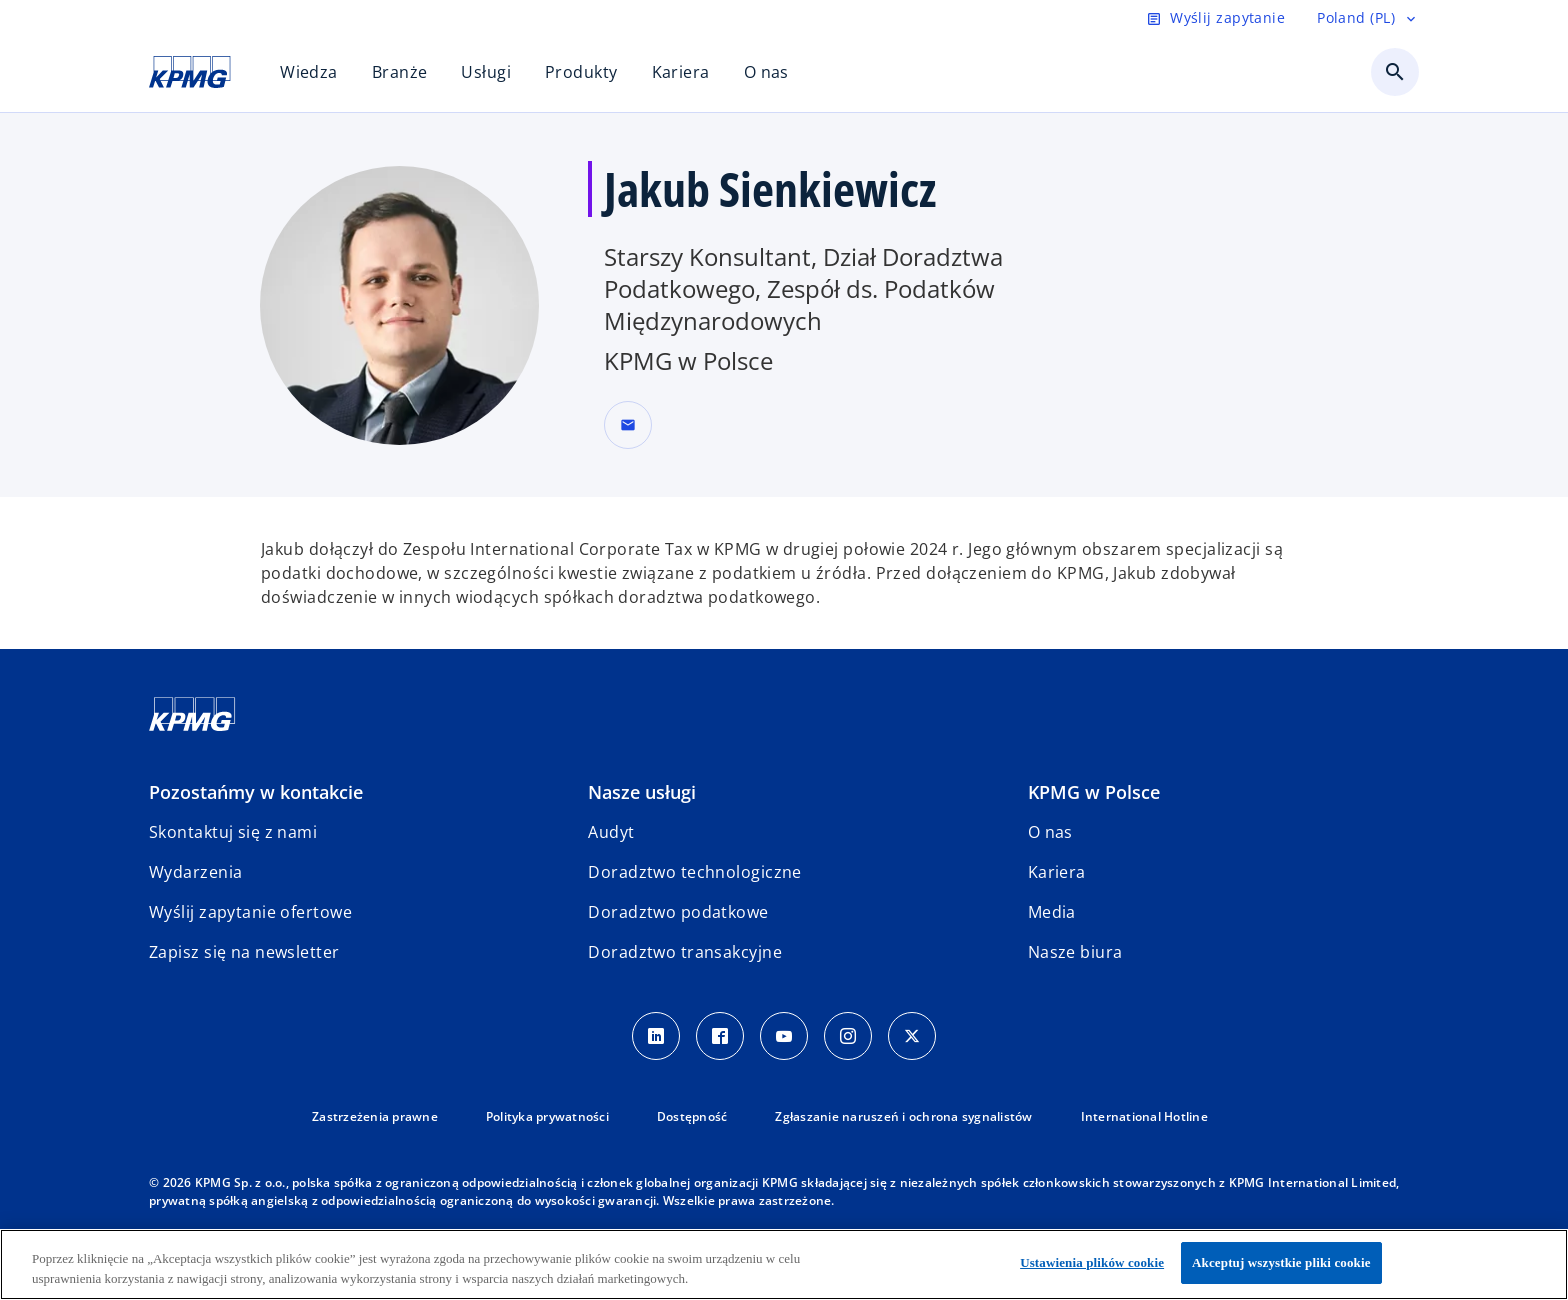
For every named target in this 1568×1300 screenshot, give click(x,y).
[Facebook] (720, 1036)
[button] (628, 425)
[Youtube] (784, 1036)
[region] (784, 1264)
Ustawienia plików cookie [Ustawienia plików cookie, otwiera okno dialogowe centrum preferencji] (1092, 1262)
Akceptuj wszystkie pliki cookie (1281, 1262)
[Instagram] (848, 1036)
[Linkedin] (656, 1036)
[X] (912, 1036)
